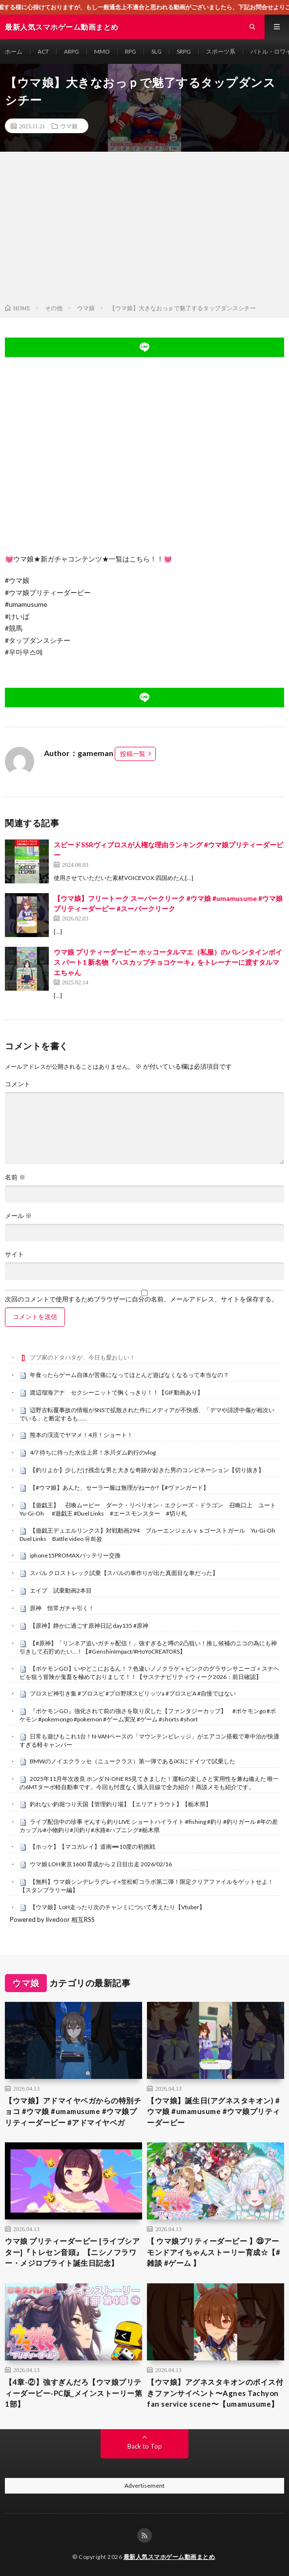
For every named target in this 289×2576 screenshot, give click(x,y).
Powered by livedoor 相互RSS (52, 1919)
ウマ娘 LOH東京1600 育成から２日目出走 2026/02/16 (101, 1864)
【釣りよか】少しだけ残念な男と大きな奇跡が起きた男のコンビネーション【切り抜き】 (147, 1470)
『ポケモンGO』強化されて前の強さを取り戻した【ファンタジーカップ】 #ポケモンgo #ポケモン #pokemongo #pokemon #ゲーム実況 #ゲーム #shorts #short (148, 1715)
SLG (156, 51)
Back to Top (144, 2446)
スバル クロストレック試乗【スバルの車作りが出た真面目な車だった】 (124, 1573)
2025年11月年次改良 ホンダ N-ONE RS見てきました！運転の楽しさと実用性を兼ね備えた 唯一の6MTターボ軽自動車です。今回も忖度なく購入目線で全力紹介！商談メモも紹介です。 (149, 1783)
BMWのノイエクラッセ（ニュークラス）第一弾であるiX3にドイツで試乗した (132, 1761)
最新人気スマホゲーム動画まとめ (169, 2556)
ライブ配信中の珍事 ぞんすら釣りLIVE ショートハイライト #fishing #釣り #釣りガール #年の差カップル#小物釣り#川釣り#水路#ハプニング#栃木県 (149, 1826)
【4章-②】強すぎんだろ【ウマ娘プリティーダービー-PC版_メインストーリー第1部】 (73, 2392)
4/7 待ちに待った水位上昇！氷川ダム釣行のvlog (93, 1452)
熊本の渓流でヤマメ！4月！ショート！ (81, 1434)
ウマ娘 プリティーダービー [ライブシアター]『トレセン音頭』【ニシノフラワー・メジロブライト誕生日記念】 (72, 2252)
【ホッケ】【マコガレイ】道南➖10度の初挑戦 (92, 1846)
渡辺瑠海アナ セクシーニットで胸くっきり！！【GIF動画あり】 (116, 1392)
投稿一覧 (132, 754)
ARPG (71, 51)
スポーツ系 (220, 51)
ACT (43, 51)
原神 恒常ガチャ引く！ (62, 1608)
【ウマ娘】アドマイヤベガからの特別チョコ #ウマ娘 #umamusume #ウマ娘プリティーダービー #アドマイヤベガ (73, 2111)
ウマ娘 (69, 126)
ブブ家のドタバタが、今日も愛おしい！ (82, 1357)
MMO (102, 51)
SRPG (184, 51)
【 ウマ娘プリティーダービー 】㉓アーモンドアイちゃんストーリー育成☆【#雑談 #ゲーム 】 (213, 2252)
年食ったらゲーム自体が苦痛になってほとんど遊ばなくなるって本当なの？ (129, 1374)
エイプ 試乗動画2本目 (61, 1590)
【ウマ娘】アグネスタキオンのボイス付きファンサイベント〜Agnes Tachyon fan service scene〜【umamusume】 (215, 2392)
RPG (130, 51)
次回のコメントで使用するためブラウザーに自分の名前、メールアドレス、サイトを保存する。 (141, 1299)
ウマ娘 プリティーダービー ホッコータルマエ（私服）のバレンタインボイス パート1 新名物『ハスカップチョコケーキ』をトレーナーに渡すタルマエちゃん (168, 962)
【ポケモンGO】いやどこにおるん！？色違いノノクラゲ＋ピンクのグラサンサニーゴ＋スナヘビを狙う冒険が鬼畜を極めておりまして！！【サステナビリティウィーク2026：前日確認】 (149, 1672)
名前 (15, 1177)
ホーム (13, 51)
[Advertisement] (144, 229)
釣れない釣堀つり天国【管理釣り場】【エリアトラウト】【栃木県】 (120, 1804)
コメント (17, 1084)
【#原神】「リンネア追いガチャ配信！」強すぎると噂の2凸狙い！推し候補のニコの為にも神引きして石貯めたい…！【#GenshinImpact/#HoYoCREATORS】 (148, 1647)
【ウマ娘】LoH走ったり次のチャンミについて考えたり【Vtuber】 (117, 1907)
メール (18, 1216)
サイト (14, 1254)
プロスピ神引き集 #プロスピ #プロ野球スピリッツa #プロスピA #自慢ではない (133, 1693)
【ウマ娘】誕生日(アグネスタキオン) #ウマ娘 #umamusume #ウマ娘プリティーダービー (213, 2111)
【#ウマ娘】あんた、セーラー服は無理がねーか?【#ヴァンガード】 (119, 1487)
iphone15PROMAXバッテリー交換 (75, 1555)
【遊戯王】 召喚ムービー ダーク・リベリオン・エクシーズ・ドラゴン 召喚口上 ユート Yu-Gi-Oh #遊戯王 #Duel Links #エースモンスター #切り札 (151, 1509)
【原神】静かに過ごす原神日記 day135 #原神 (89, 1625)
